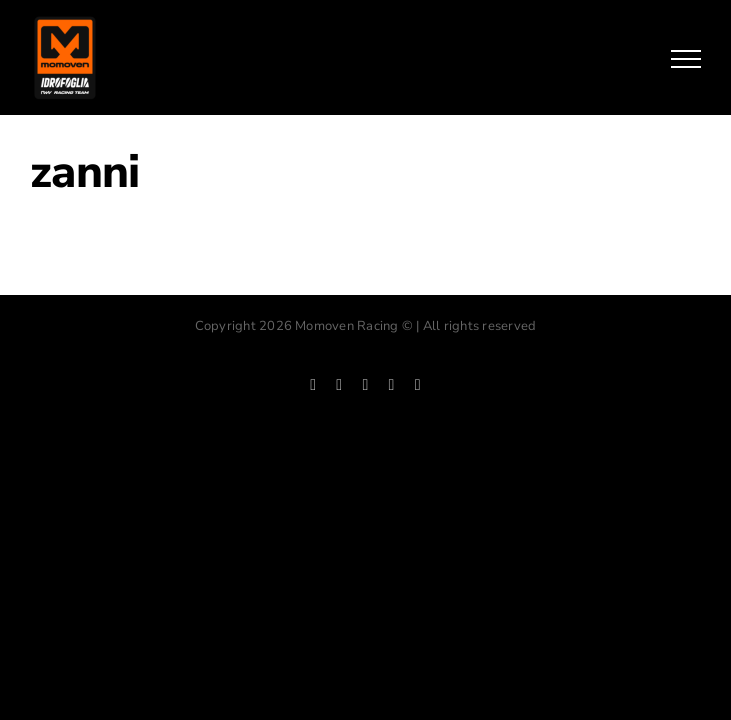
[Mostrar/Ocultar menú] (686, 59)
